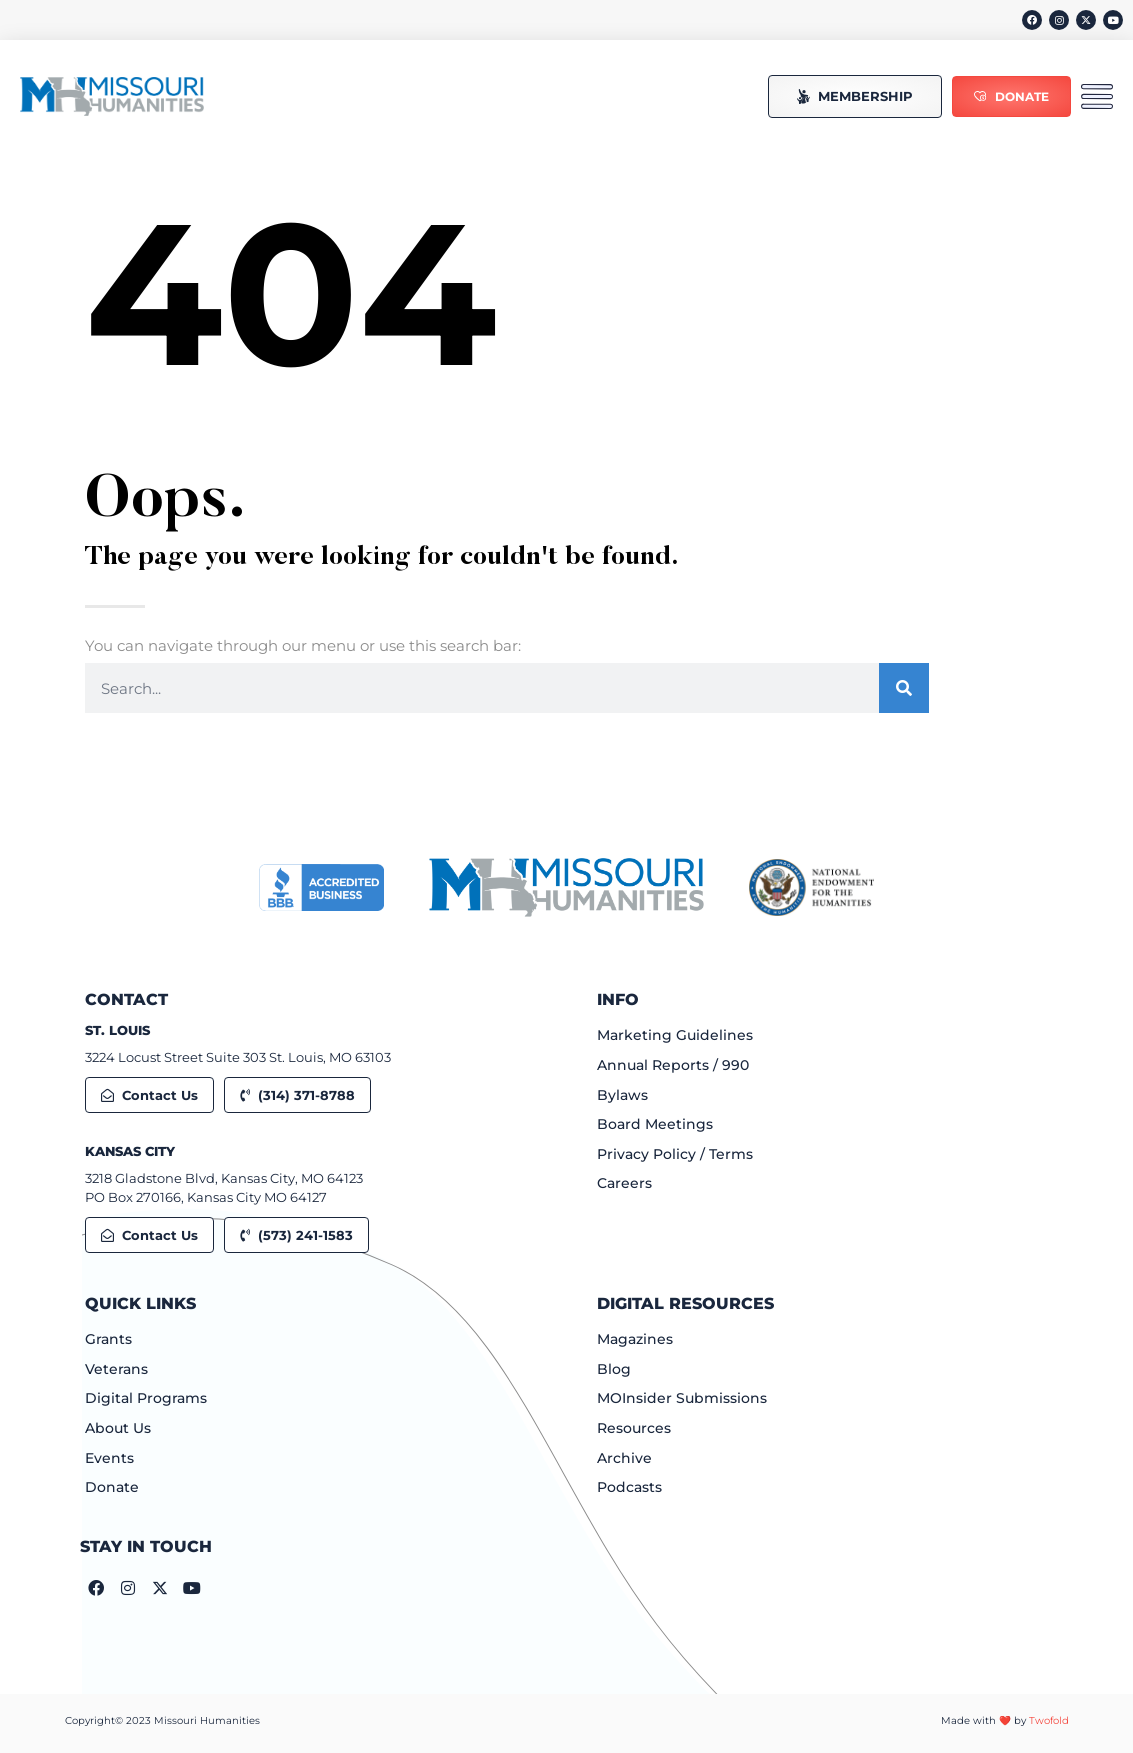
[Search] (904, 688)
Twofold (1049, 1720)
